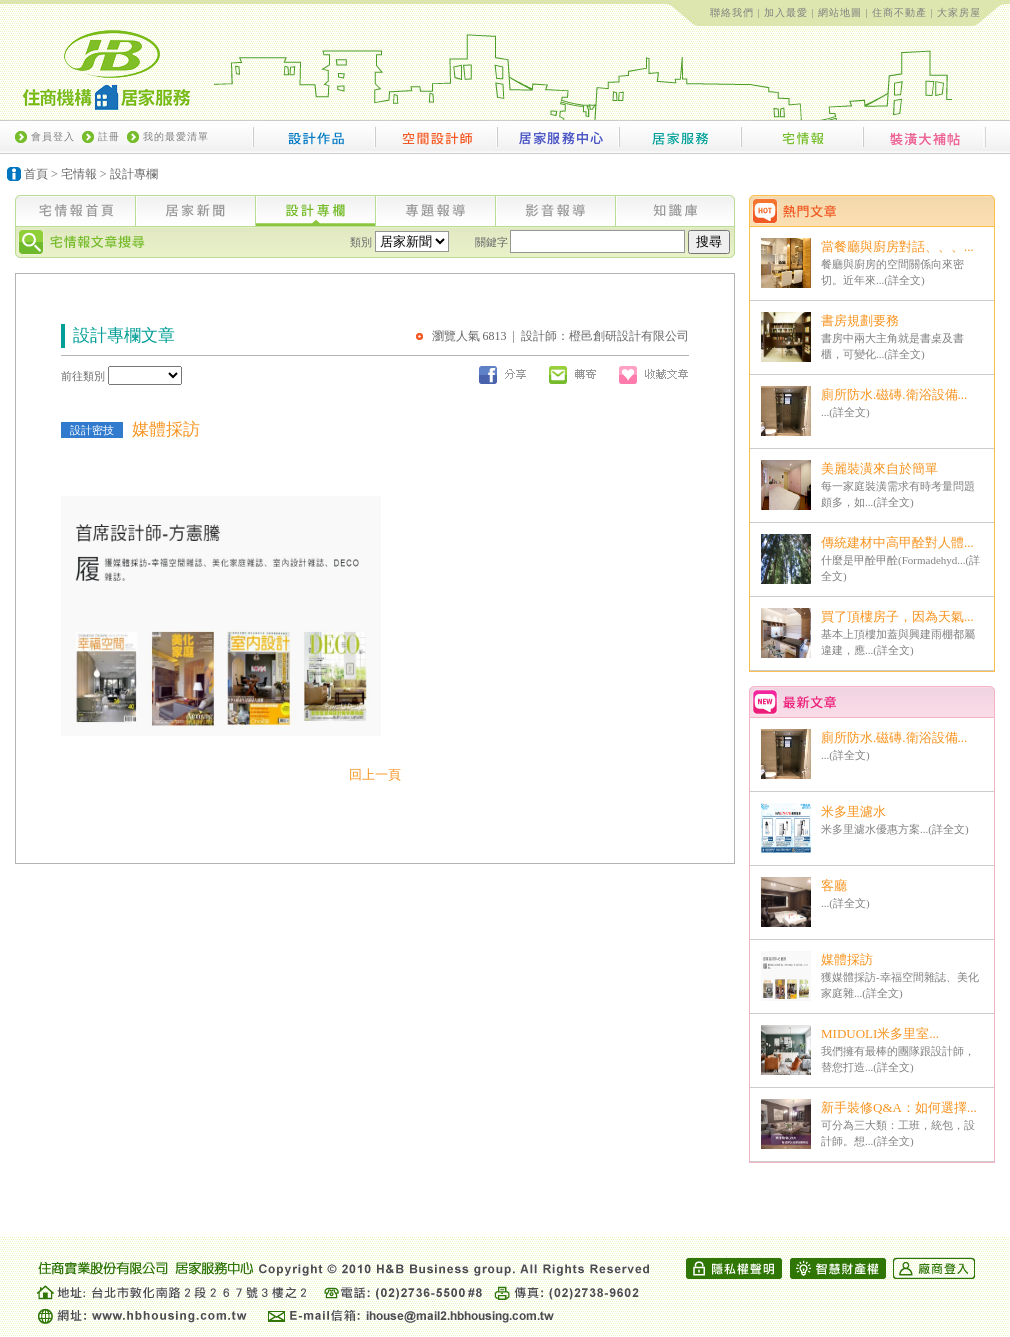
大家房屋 (959, 12)
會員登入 (53, 136)
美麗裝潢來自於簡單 (879, 468)
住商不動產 (899, 12)
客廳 (834, 885)
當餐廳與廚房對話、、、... (897, 246)
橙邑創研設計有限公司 (629, 336)
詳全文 (904, 280)
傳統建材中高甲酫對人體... (897, 542)
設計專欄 (134, 174)
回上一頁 (375, 774)
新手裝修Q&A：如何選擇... (899, 1107)
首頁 (36, 174)
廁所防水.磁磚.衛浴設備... (894, 394)
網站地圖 (840, 12)
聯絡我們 (732, 12)
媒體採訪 (847, 959)
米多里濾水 (853, 811)
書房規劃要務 (860, 320)
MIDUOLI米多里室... (880, 1033)
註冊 (109, 136)
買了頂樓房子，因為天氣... (897, 616)
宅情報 (79, 174)
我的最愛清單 (176, 136)
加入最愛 (786, 12)
